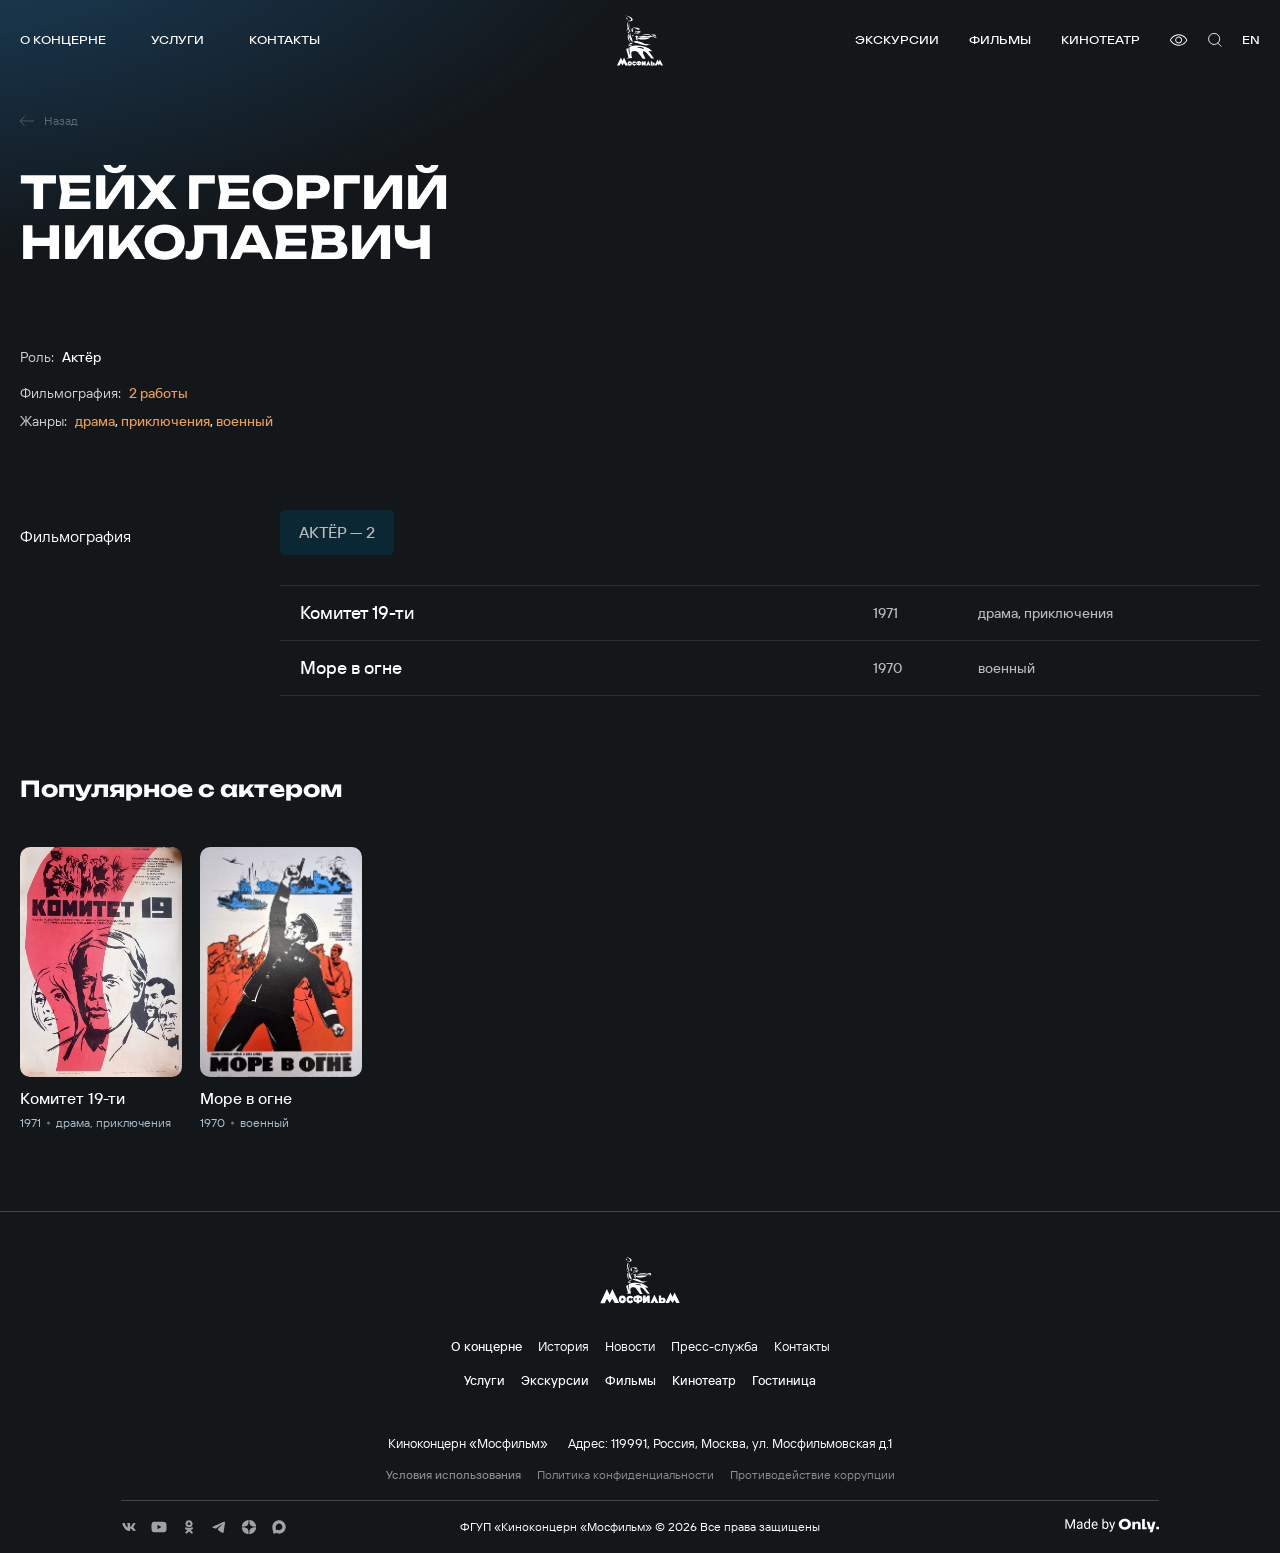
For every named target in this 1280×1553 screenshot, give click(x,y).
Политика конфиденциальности (625, 1475)
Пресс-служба (714, 1346)
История (563, 1346)
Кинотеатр (1100, 39)
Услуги (177, 39)
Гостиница (784, 1380)
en (1251, 39)
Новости (630, 1346)
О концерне (63, 39)
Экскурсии (897, 39)
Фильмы (1000, 39)
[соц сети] (129, 1527)
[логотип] (640, 40)
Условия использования (453, 1475)
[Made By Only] (1111, 1525)
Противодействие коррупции (812, 1475)
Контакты (284, 39)
